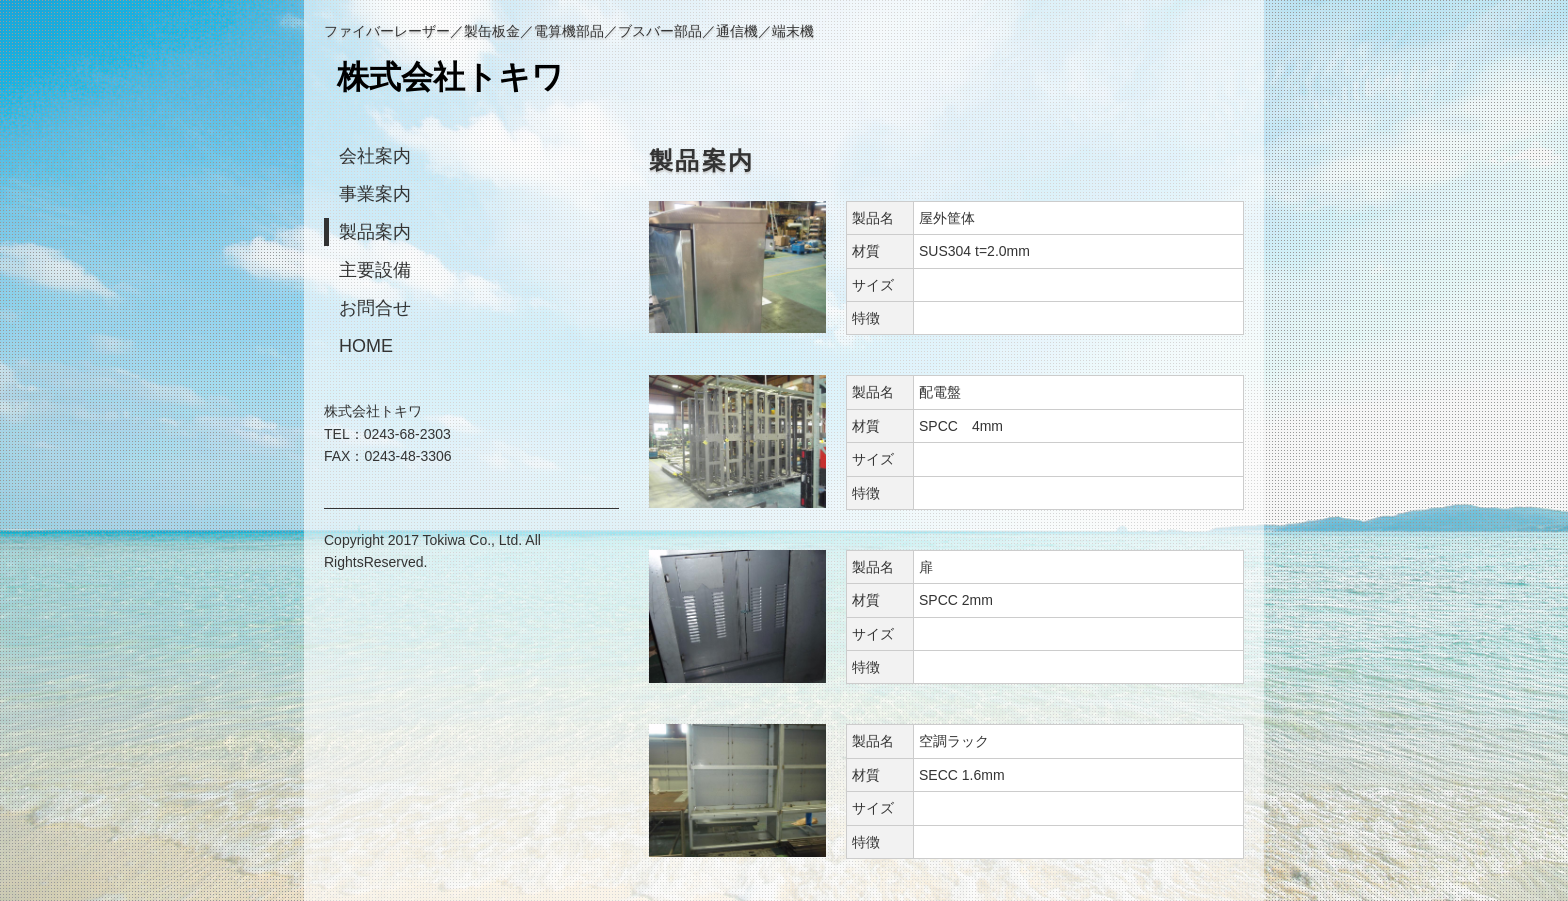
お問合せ (375, 308)
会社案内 (375, 156)
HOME (366, 346)
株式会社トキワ (450, 77)
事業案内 (375, 194)
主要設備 (375, 270)
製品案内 (375, 232)
